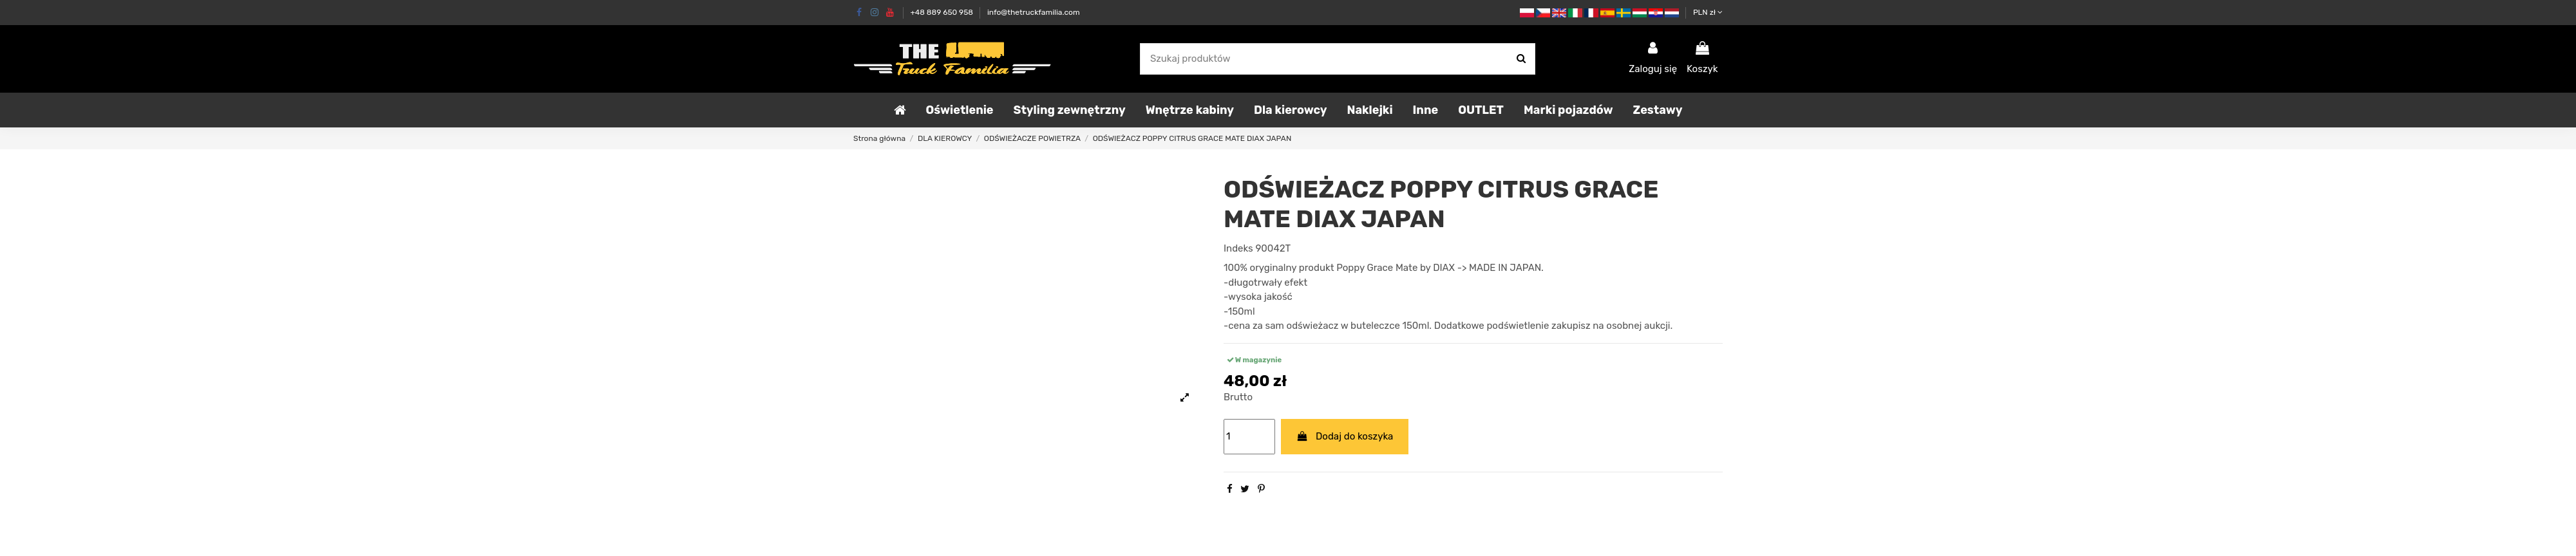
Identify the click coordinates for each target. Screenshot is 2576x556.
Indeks (1238, 248)
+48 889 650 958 (942, 12)
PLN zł (1708, 12)
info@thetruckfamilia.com (1033, 12)
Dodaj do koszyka (1345, 436)
